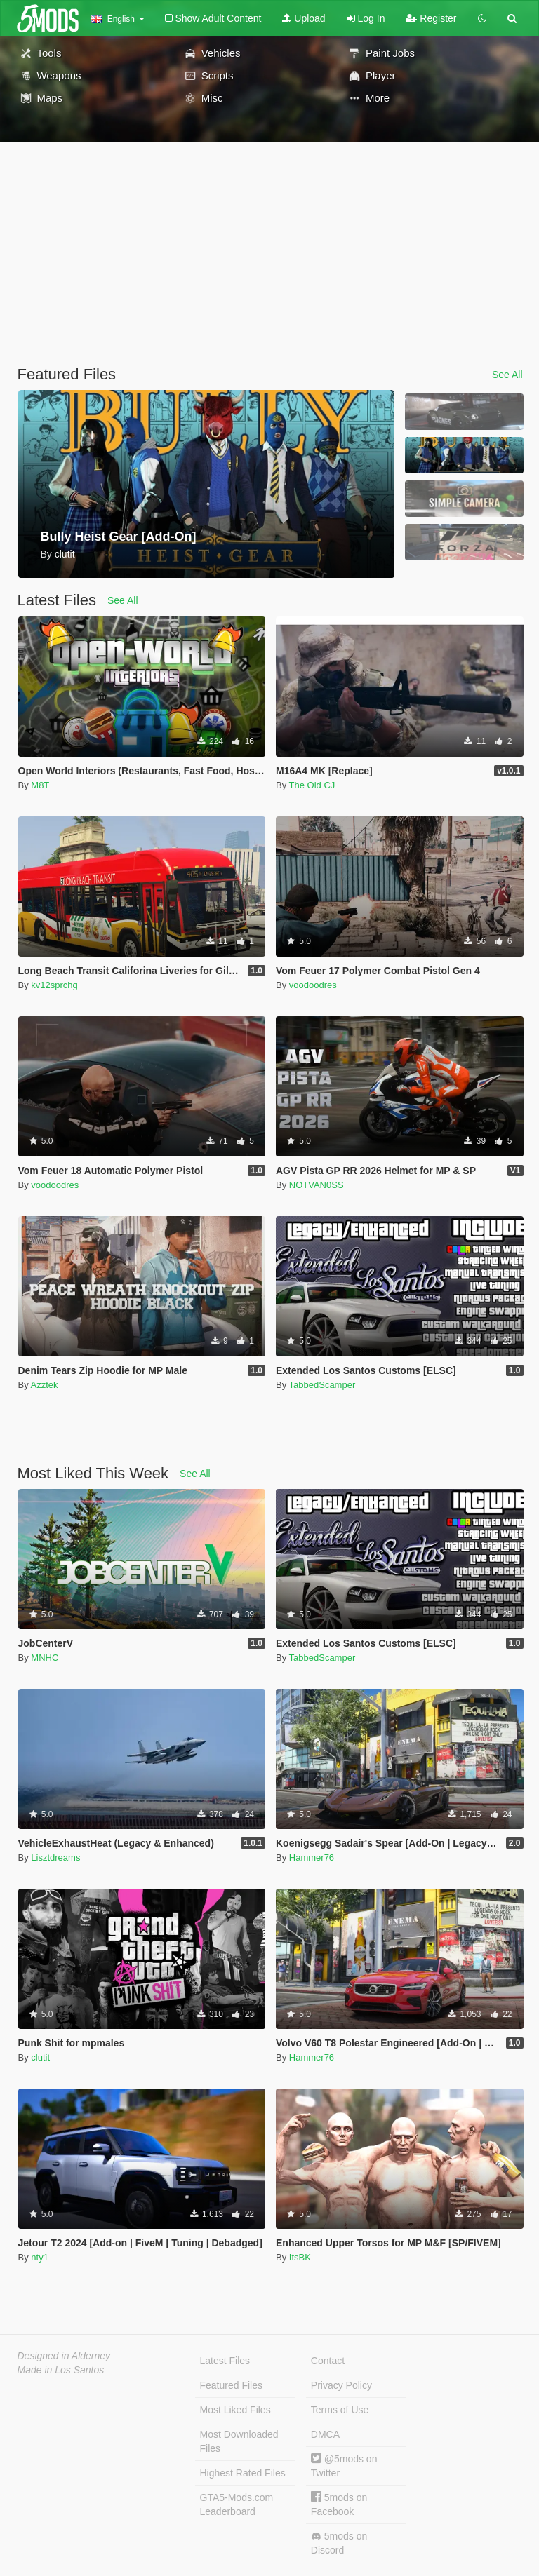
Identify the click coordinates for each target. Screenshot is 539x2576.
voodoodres (313, 985)
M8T (40, 785)
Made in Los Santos (61, 2369)
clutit (40, 2057)
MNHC (44, 1657)
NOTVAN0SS (316, 1185)
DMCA (325, 2434)
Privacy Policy (341, 2385)
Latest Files (225, 2360)
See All (507, 374)
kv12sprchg (54, 985)
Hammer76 (311, 1857)
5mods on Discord (339, 2543)
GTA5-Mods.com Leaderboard (237, 2504)
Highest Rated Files (243, 2473)
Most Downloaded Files (239, 2441)
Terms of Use (339, 2409)
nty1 (39, 2257)
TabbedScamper (322, 1385)
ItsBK (300, 2257)
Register (431, 18)
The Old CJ (312, 785)
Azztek (44, 1385)
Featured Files (231, 2385)
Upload (303, 18)
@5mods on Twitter (344, 2466)
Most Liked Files (235, 2409)
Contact (328, 2360)
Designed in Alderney (64, 2355)
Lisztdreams (55, 1857)
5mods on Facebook (339, 2504)
